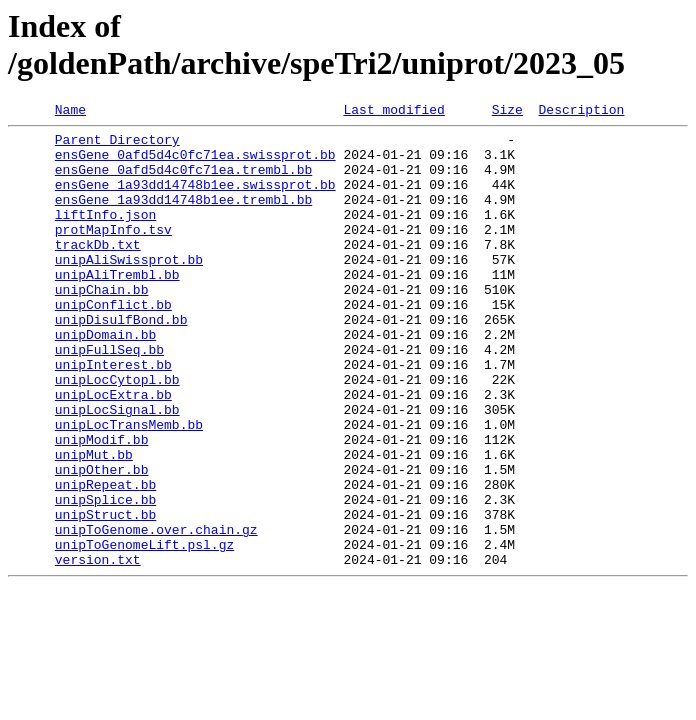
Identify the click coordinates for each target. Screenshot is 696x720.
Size (507, 112)
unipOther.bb (102, 541)
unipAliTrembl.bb (117, 307)
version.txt (98, 649)
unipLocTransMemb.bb (129, 487)
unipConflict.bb (113, 343)
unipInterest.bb (113, 415)
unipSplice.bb (105, 577)
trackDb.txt (98, 271)
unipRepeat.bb (105, 559)
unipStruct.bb (105, 595)
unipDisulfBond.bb (121, 361)
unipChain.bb (102, 325)
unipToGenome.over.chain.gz (156, 613)
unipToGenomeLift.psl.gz (144, 631)
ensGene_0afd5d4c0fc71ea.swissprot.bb (195, 163)
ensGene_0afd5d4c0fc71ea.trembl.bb (183, 181)
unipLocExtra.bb (113, 451)
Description (581, 112)
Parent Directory (117, 145)
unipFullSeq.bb (109, 397)
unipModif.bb (102, 505)
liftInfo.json (105, 235)
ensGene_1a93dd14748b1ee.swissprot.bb (195, 199)
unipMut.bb (94, 523)
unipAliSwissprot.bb (129, 289)
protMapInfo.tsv (113, 253)
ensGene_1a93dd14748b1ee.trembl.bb (183, 217)
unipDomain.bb (105, 379)
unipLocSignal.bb (117, 469)
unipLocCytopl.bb (117, 433)
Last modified (393, 112)
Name (70, 112)
